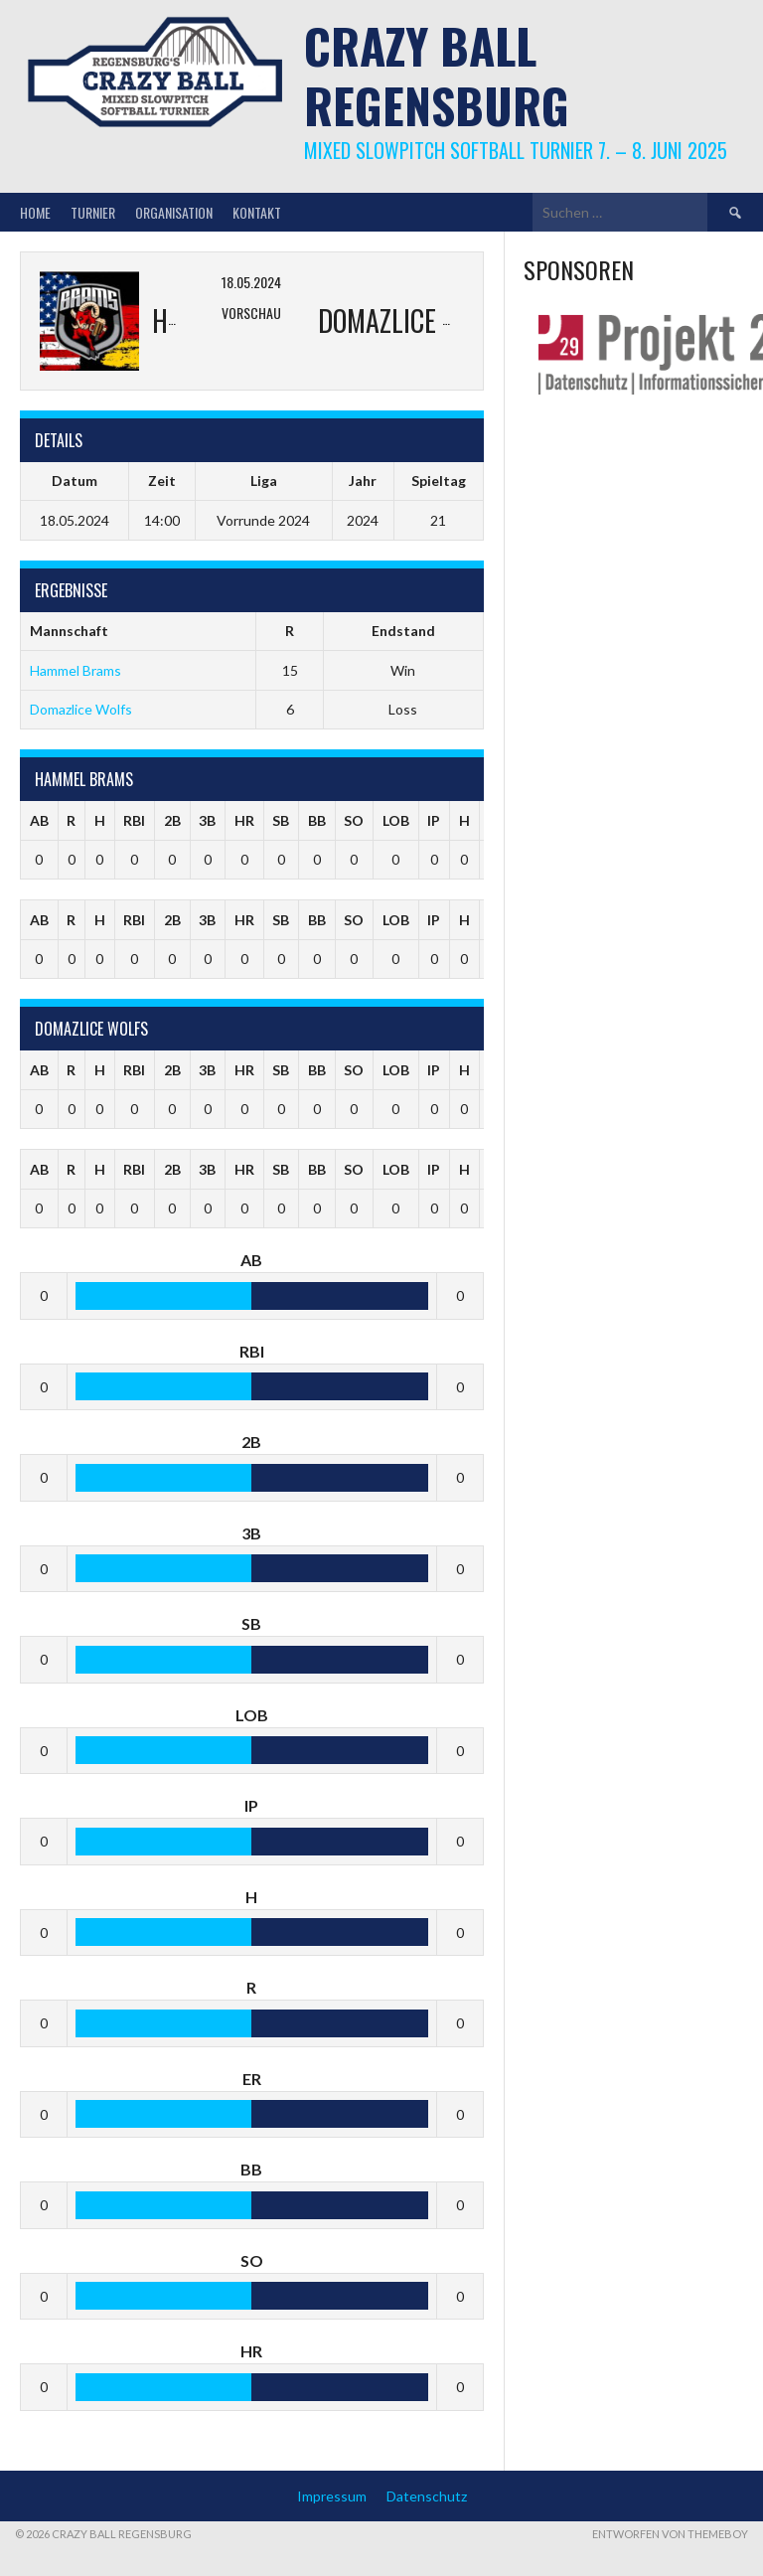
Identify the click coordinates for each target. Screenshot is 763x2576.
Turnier (93, 212)
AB (39, 820)
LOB (395, 820)
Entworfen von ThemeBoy (670, 2533)
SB (280, 820)
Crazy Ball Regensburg (436, 75)
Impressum (332, 2496)
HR (244, 820)
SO (354, 820)
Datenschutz (426, 2496)
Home (35, 212)
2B (172, 820)
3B (207, 820)
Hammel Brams (75, 670)
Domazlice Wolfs (81, 709)
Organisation (174, 212)
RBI (134, 820)
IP (433, 820)
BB (317, 820)
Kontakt (256, 212)
